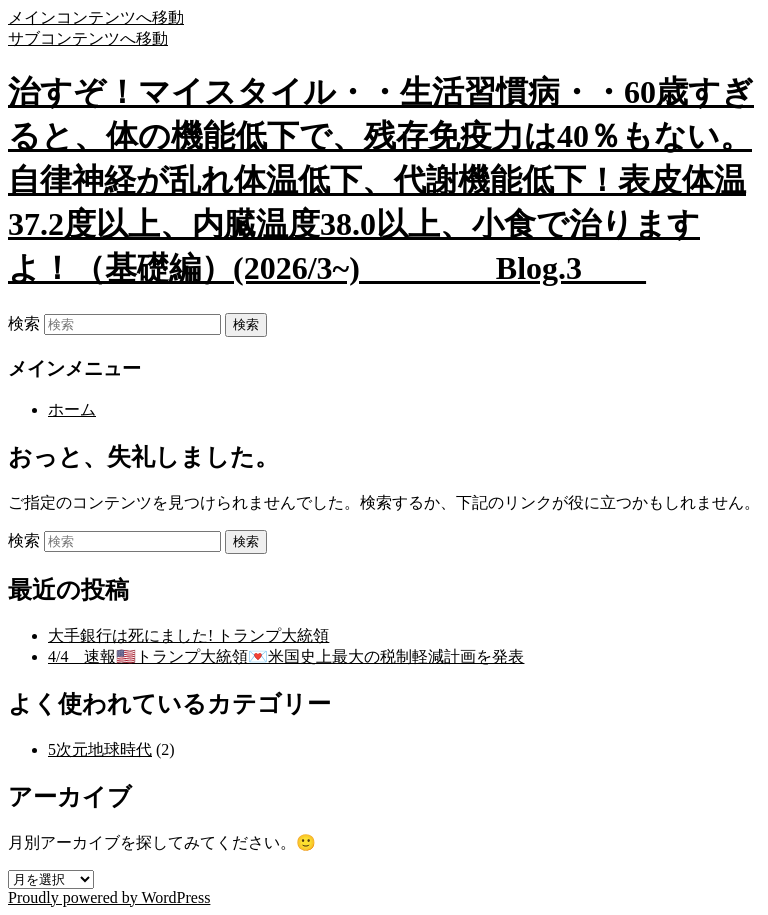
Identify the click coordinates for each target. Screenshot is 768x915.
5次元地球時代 (100, 749)
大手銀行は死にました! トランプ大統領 (188, 635)
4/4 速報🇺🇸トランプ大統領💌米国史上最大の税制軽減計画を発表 (286, 656)
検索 (24, 323)
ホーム (72, 409)
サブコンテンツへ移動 (88, 38)
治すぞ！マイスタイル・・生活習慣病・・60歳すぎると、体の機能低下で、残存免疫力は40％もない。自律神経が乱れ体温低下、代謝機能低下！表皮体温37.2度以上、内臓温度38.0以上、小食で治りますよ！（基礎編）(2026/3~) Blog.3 (381, 180)
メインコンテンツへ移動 (96, 17)
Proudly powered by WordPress (109, 897)
